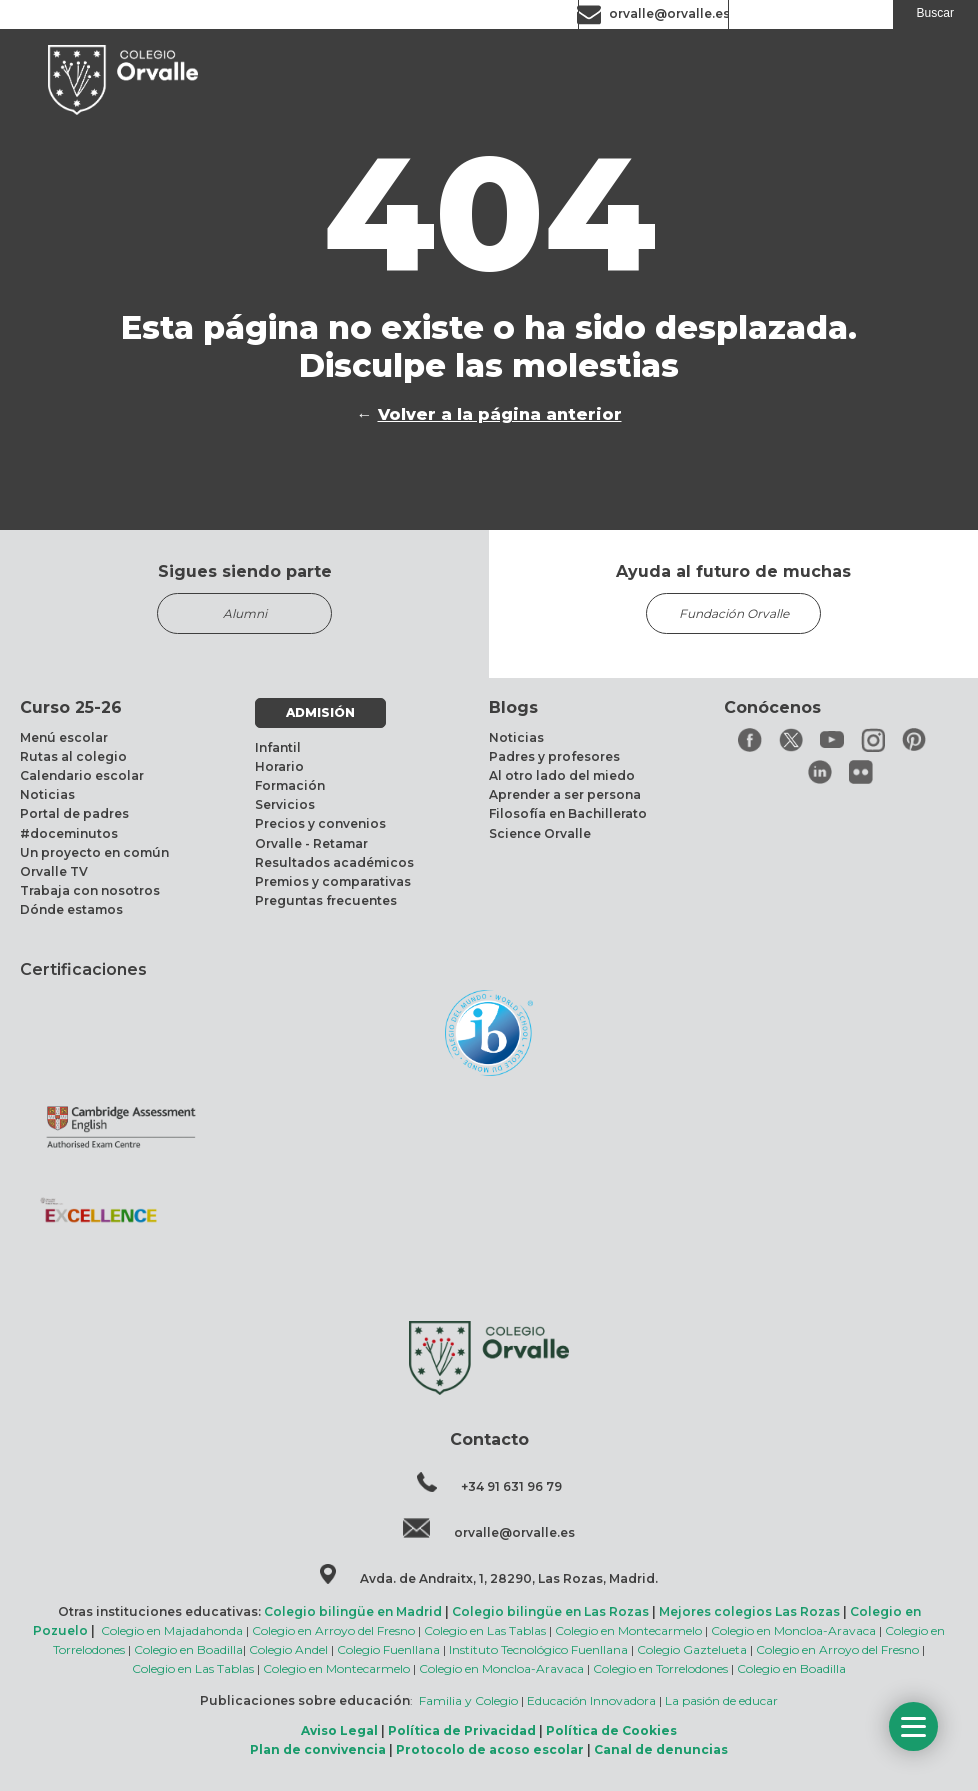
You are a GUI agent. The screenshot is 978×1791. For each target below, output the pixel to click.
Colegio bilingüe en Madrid (353, 1611)
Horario (279, 766)
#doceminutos (69, 833)
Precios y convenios (320, 823)
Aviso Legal (339, 1730)
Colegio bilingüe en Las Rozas (550, 1611)
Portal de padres (74, 813)
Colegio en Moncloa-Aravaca (793, 1630)
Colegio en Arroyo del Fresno (333, 1630)
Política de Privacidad (462, 1730)
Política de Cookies (611, 1730)
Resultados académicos (334, 862)
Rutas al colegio (73, 756)
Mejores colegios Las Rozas (749, 1611)
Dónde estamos (71, 909)
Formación (290, 785)
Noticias (47, 794)
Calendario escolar (82, 775)
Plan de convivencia (318, 1749)
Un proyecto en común (94, 852)
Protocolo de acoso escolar (490, 1749)
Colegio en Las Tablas (485, 1630)
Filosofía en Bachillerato (568, 813)
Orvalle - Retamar (311, 843)
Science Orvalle (540, 833)
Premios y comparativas (333, 881)
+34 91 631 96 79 (511, 1486)
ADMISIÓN (320, 712)
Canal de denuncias (661, 1749)
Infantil (278, 747)
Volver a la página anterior (500, 414)
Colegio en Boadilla (188, 1649)
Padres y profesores (554, 756)
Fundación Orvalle (734, 613)
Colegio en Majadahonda (172, 1630)
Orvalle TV (54, 871)
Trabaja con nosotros (90, 890)
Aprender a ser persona (565, 794)
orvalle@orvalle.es (669, 13)
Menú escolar (64, 737)
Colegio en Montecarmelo (628, 1630)
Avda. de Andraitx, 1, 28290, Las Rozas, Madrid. (509, 1578)
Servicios (285, 804)
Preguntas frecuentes (326, 900)
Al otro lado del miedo (562, 775)
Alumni (245, 613)
